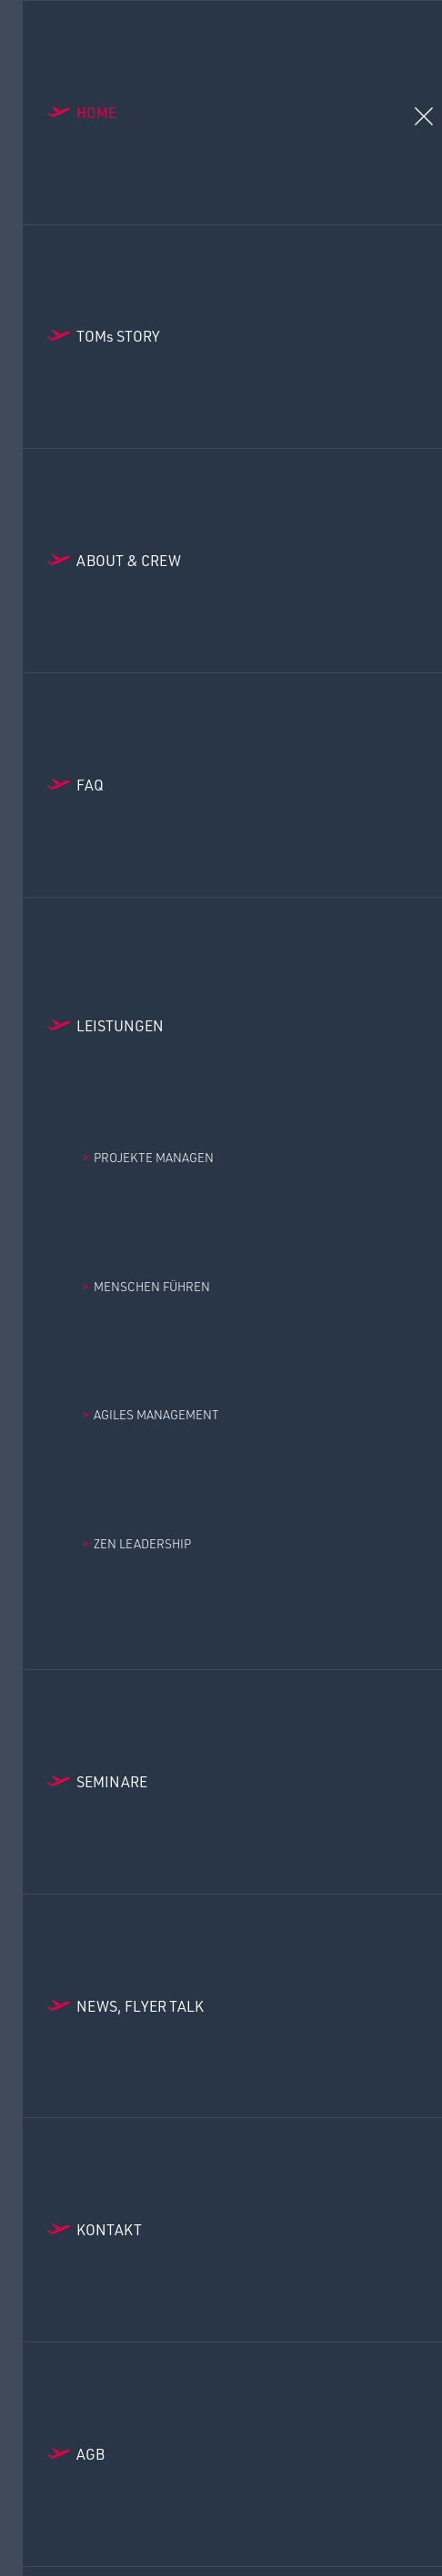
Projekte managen (154, 1157)
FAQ (90, 784)
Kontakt (109, 2229)
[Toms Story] (232, 337)
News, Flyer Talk (140, 2005)
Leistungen (120, 1025)
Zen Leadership (142, 1543)
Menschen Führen (152, 1286)
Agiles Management (156, 1414)
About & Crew (128, 560)
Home (96, 112)
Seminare (111, 1781)
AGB (90, 2453)
